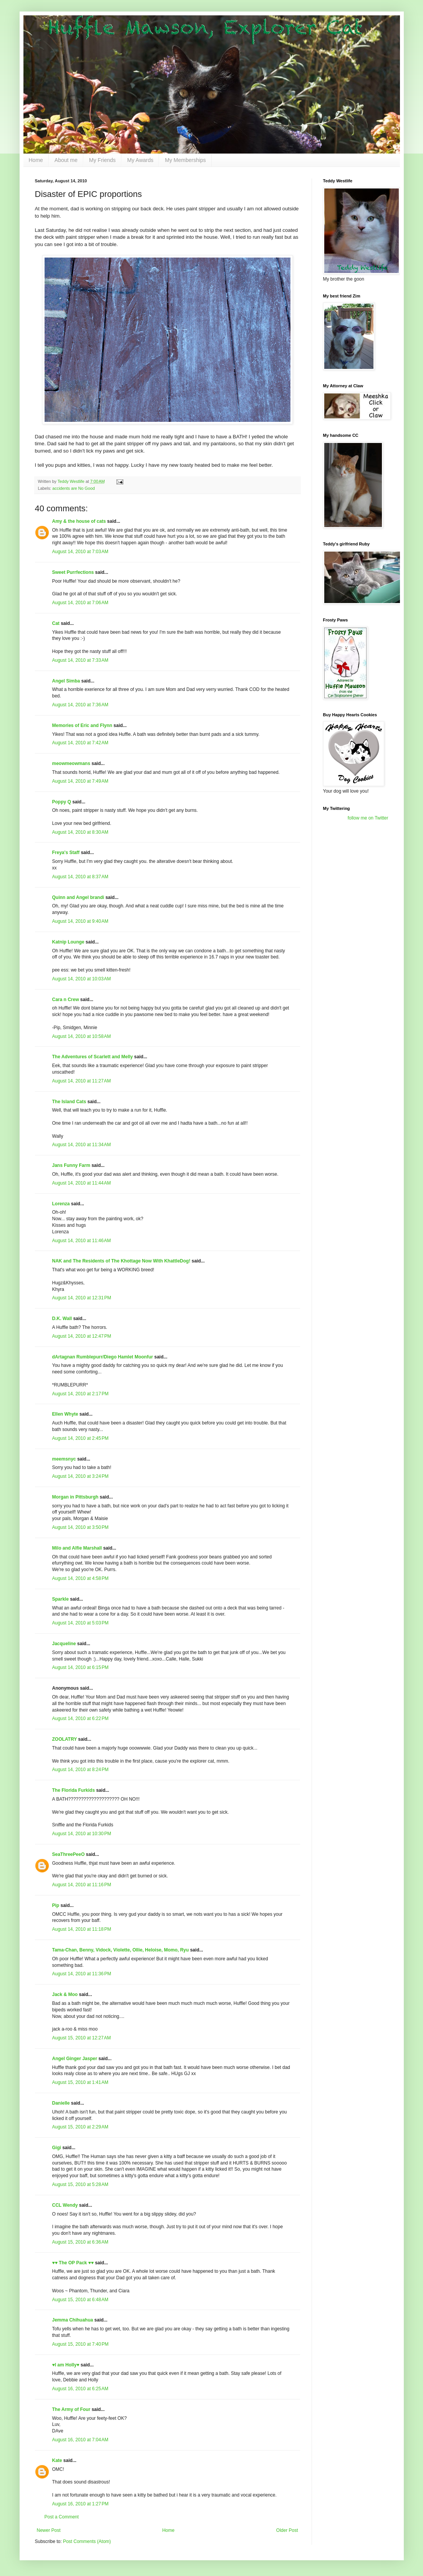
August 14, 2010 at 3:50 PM (80, 1527)
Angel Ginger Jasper (74, 2058)
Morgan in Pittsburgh (75, 1497)
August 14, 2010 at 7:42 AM (80, 742)
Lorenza (61, 1203)
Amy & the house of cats (79, 521)
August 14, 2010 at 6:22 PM (80, 1718)
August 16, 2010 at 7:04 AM (80, 2439)
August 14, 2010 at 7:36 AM (80, 704)
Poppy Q (61, 802)
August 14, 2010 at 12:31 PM (81, 1297)
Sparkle (60, 1599)
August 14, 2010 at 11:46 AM (81, 1240)
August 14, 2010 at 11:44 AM (81, 1183)
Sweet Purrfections (73, 572)
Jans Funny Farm (71, 1165)
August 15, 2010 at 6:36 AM (80, 2242)
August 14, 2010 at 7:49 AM (80, 781)
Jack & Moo (65, 1994)
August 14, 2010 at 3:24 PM (80, 1476)
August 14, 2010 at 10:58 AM (81, 1036)
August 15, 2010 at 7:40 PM (80, 2344)
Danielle (61, 2103)
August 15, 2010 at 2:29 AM (80, 2127)
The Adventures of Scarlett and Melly (92, 1056)
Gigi (56, 2147)
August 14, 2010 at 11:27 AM (81, 1081)
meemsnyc (64, 1459)
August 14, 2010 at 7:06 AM (80, 602)
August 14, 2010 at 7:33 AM (80, 660)
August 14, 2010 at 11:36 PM (81, 1973)
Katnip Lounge (68, 942)
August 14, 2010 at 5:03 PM (80, 1623)
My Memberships (185, 160)
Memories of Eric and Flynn (82, 725)
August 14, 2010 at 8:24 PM (80, 1769)
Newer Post (49, 2530)
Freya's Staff (66, 852)
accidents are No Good (73, 488)
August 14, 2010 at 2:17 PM (80, 1393)
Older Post (287, 2530)
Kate (57, 2460)
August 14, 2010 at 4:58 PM (80, 1578)
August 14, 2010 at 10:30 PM (81, 1833)
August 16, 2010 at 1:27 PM (80, 2504)
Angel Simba (66, 681)
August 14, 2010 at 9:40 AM (80, 921)
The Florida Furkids (73, 1790)
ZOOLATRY (64, 1739)
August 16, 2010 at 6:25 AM (80, 2388)
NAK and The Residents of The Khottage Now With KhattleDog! (121, 1261)
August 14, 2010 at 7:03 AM (80, 551)
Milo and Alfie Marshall (77, 1548)
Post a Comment (62, 2517)
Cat (56, 623)
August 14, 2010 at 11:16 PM (81, 1884)
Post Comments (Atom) (87, 2541)
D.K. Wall (62, 1318)
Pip (56, 1905)
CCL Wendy (65, 2205)
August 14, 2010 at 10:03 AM (81, 978)
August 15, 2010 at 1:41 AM (80, 2082)
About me (66, 160)
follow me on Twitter (368, 818)
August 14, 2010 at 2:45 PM (80, 1438)
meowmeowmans (71, 763)
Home (36, 160)
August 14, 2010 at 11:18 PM (81, 1929)
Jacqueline (64, 1643)
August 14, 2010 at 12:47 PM (81, 1336)
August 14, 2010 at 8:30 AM (80, 832)
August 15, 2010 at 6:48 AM (80, 2299)
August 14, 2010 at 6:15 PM (80, 1667)
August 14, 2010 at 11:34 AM (81, 1144)
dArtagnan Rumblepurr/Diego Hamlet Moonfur (102, 1357)
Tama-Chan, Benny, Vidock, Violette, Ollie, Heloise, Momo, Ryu (120, 1950)
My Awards (140, 160)
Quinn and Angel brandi (78, 897)
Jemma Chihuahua (72, 2320)
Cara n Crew (65, 999)
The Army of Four (71, 2409)
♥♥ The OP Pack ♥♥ (73, 2262)
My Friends (102, 160)
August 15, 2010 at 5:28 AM (80, 2184)
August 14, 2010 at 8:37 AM (80, 876)
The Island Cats (69, 1101)
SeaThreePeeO (68, 1854)
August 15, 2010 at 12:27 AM (81, 2038)
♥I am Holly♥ (66, 2365)
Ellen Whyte (65, 1414)
